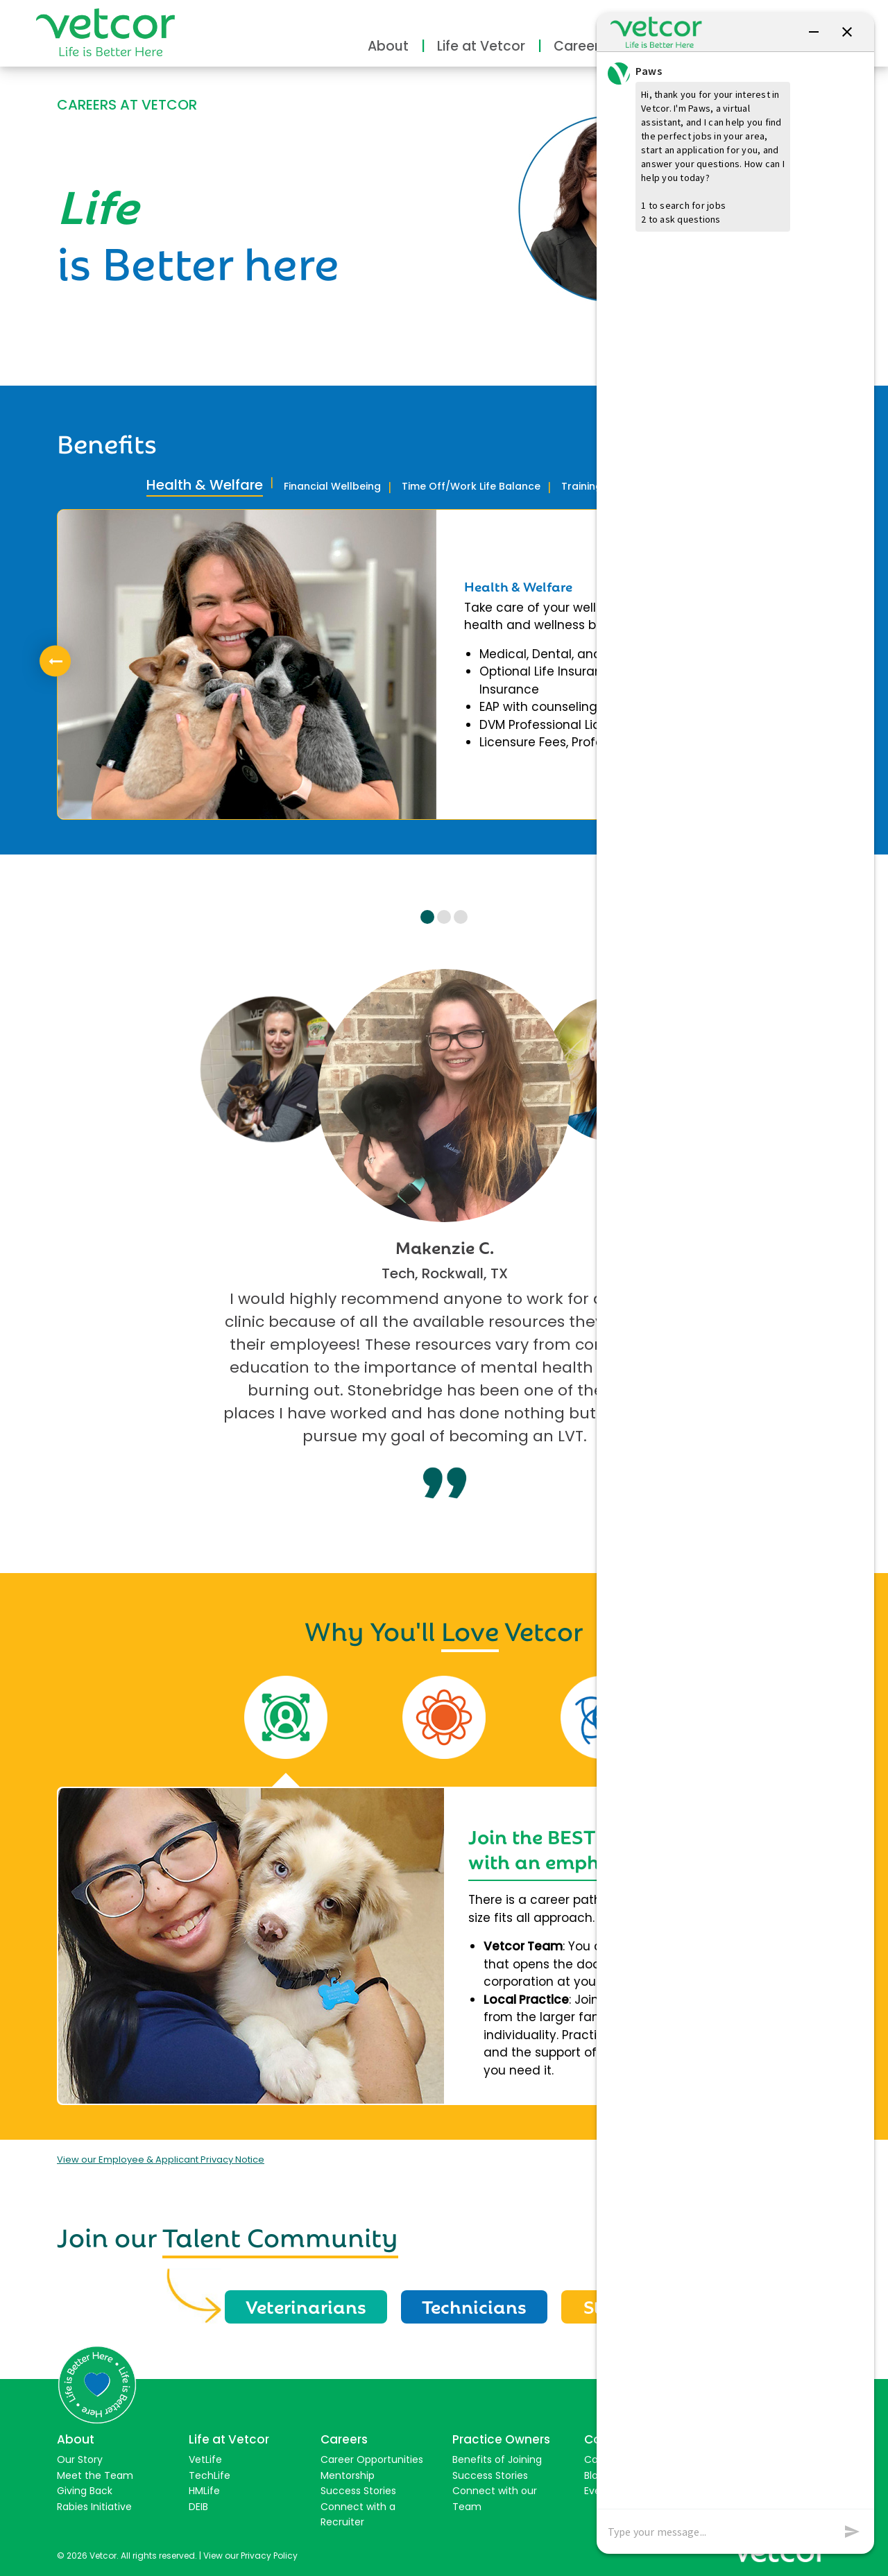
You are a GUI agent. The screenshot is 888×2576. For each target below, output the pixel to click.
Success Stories (358, 2491)
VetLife (205, 2459)
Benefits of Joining (497, 2459)
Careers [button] (580, 46)
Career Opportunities (372, 2459)
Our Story (80, 2459)
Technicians (474, 2305)
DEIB (198, 2507)
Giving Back (84, 2491)
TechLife (209, 2475)
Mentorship (348, 2475)
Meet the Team (95, 2475)
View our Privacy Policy (250, 2555)
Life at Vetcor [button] (481, 46)
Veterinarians (306, 2305)
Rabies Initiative (94, 2507)
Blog (594, 2475)
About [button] (388, 46)
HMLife (204, 2491)
